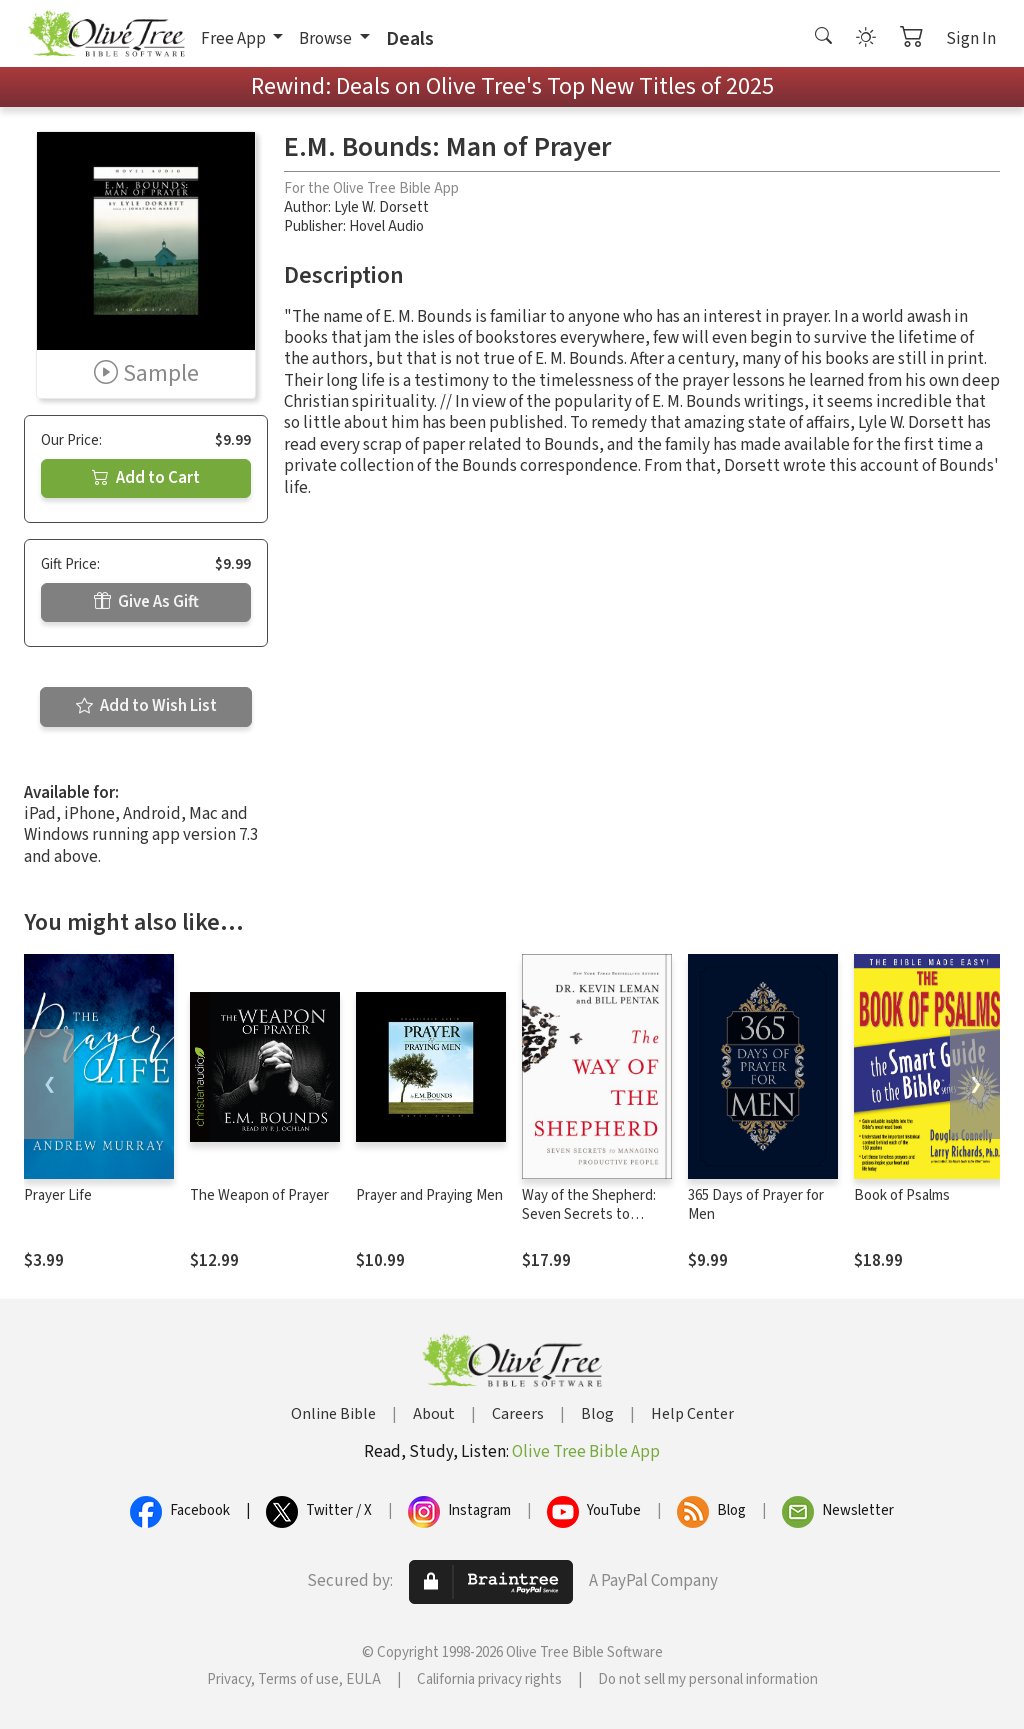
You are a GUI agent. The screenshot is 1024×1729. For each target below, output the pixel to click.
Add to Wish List (146, 706)
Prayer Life (58, 1195)
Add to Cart (146, 478)
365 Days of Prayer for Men (756, 1205)
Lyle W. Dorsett (381, 207)
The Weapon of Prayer (259, 1195)
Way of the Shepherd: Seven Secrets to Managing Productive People (589, 1224)
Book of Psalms (902, 1195)
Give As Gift (146, 602)
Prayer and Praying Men (429, 1195)
